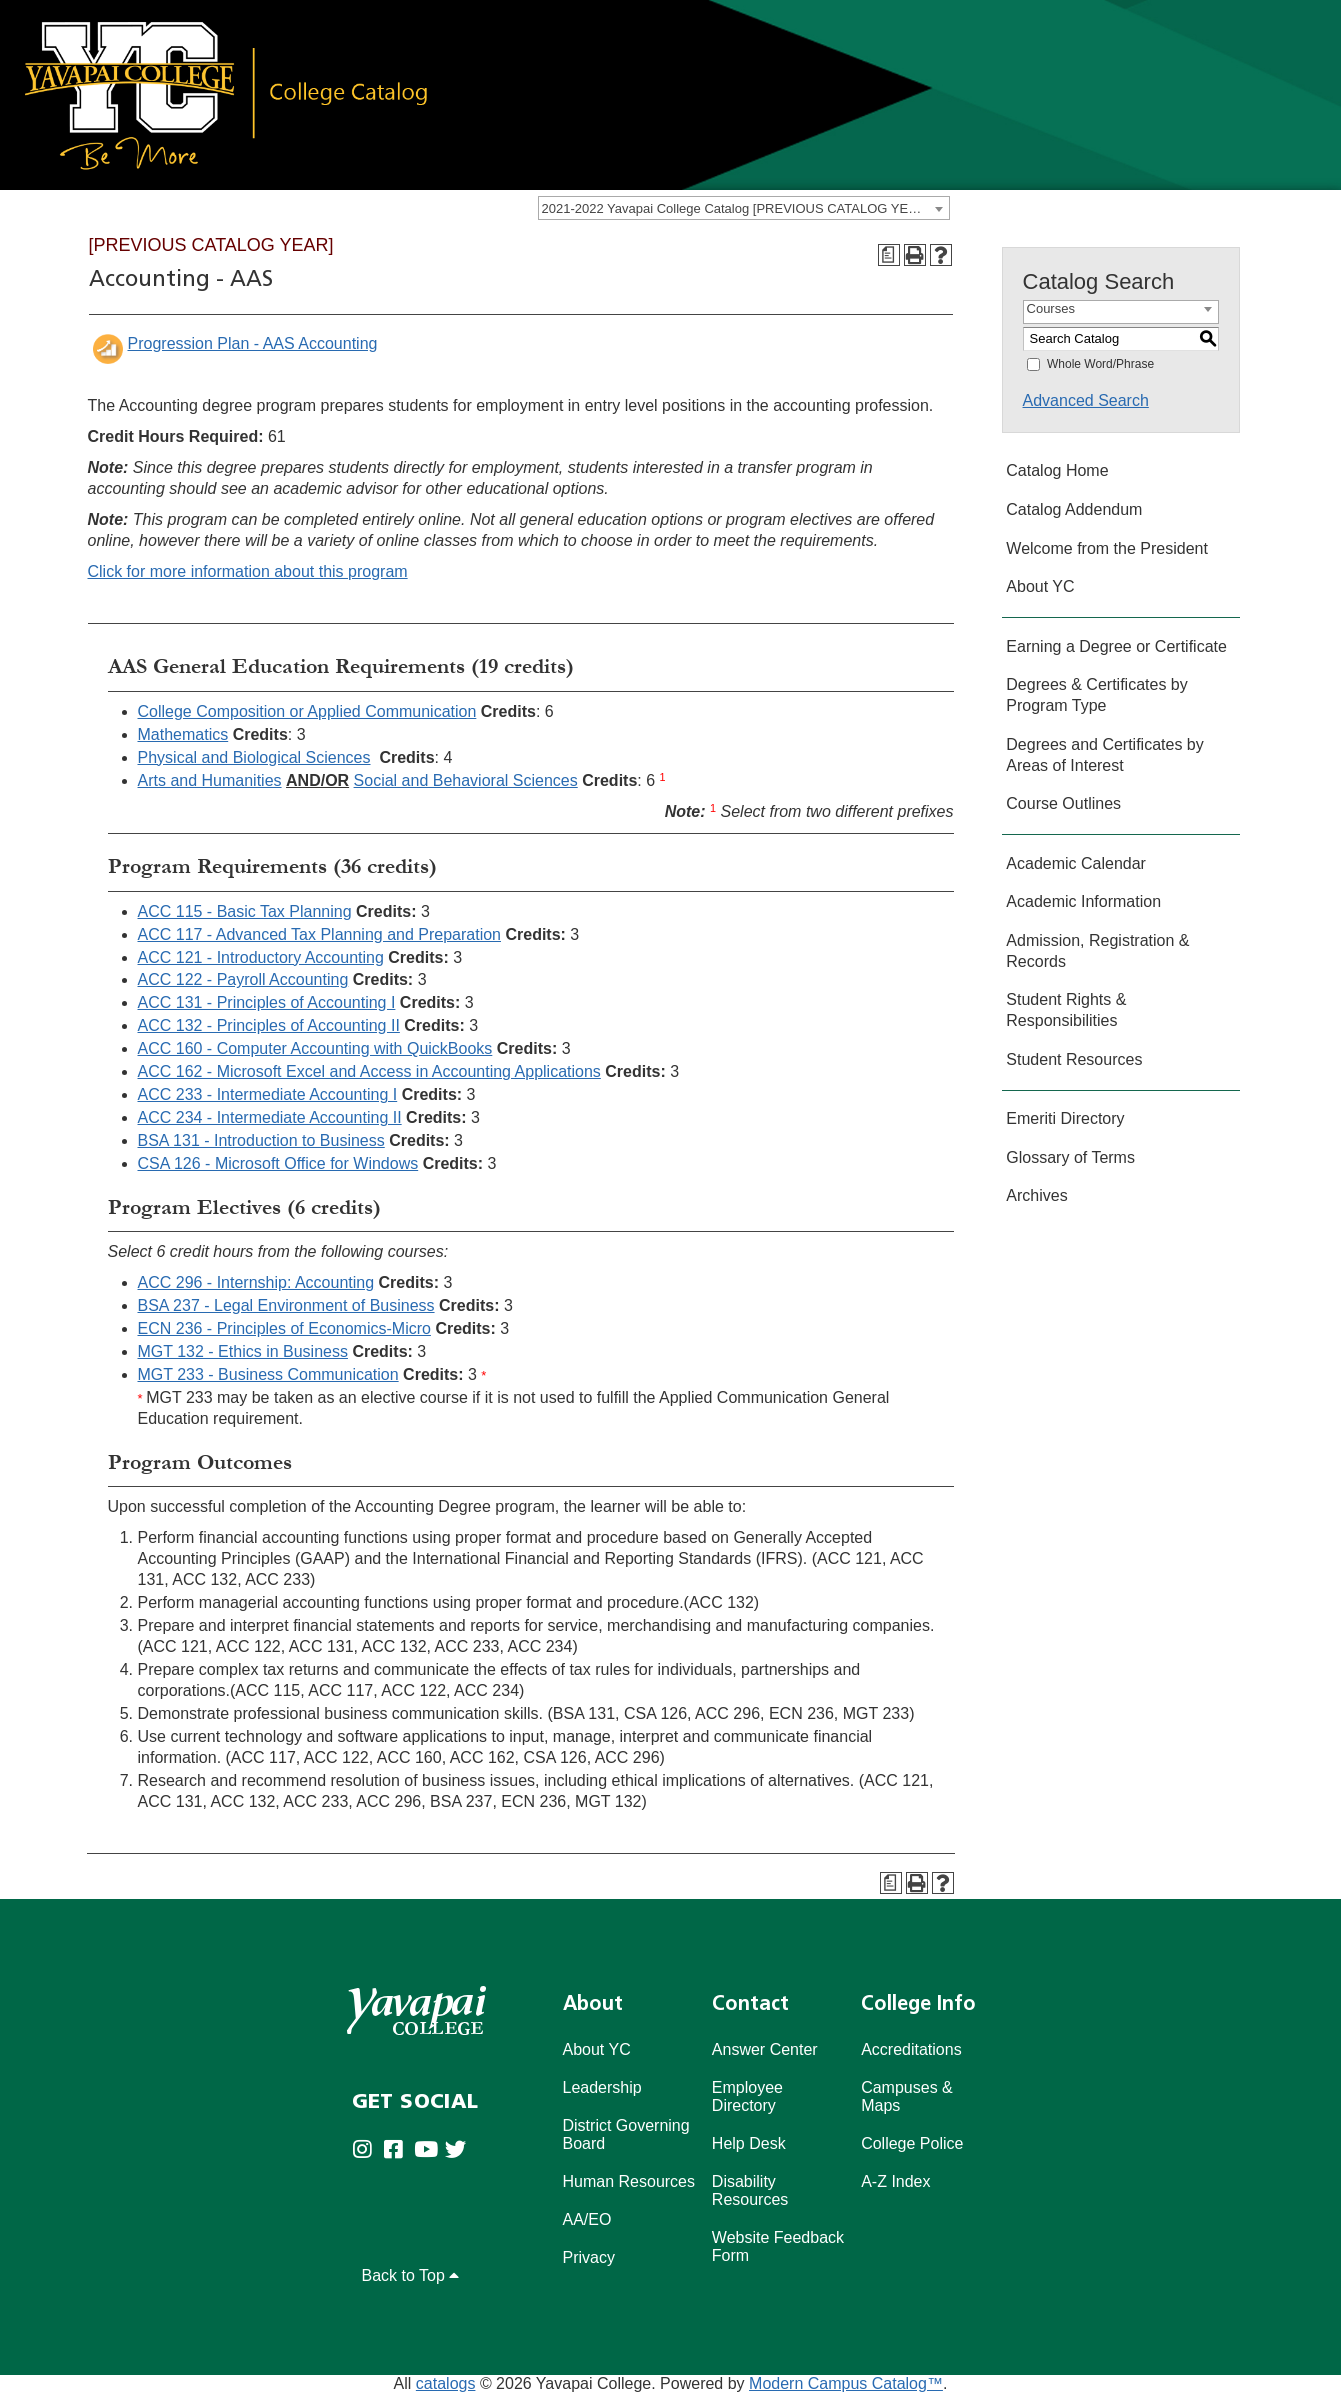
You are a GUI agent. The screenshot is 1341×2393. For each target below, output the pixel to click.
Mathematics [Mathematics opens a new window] (183, 734)
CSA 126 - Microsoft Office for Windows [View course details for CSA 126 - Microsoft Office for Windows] (278, 1163)
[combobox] (744, 208)
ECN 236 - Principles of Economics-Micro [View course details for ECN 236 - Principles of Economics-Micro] (284, 1328)
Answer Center (765, 2049)
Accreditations (911, 2049)
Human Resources (629, 2181)
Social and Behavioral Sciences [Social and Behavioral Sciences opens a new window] (466, 780)
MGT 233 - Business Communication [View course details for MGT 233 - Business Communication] (268, 1374)
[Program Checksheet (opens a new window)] (889, 255)
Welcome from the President (1107, 548)
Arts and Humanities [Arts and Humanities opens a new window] (210, 780)
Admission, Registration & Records (1097, 951)
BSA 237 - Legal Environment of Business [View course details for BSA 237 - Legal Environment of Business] (286, 1305)
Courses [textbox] (1051, 308)
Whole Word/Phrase (1100, 364)
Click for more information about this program (248, 571)
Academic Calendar (1076, 863)
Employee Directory (747, 2096)
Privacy (589, 2257)
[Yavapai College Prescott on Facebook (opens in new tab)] (398, 2151)
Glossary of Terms (1070, 1157)
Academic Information (1083, 901)
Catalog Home (1057, 470)
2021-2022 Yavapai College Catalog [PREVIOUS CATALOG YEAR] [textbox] (736, 208)
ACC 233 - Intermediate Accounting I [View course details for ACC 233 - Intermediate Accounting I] (268, 1094)
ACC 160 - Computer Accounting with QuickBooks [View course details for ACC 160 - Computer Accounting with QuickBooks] (315, 1048)
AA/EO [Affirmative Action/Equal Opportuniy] (587, 2219)
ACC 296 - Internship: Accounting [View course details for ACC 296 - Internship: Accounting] (256, 1282)
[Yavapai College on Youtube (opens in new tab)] (429, 2151)
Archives (1036, 1195)
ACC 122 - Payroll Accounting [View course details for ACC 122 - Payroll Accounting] (243, 979)
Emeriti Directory (1065, 1118)
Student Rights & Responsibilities (1066, 1010)
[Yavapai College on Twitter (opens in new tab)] (460, 2151)
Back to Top (411, 2275)
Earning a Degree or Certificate (1116, 646)
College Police (912, 2143)
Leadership (602, 2087)
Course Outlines (1063, 803)
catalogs (446, 2383)
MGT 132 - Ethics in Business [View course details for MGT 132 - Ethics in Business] (243, 1351)
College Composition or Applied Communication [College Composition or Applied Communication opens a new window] (307, 711)
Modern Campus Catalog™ (846, 2383)
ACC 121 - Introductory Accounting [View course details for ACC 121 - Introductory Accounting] (261, 957)
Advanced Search (1086, 400)
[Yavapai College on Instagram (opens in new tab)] (367, 2151)
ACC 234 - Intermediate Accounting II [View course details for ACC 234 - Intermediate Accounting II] (270, 1117)
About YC (1040, 586)
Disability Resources (750, 2190)
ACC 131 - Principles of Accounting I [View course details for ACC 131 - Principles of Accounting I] (267, 1002)
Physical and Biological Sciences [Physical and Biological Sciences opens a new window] (254, 757)
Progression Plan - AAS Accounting (253, 343)
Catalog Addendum (1074, 509)
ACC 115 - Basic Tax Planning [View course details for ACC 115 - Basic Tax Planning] (245, 911)
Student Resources (1074, 1059)
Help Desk (749, 2143)
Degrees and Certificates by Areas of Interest (1104, 755)
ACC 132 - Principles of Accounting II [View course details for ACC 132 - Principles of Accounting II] (269, 1025)
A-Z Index (895, 2181)
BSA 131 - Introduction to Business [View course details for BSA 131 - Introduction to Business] (261, 1140)
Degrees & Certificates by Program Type (1096, 695)
